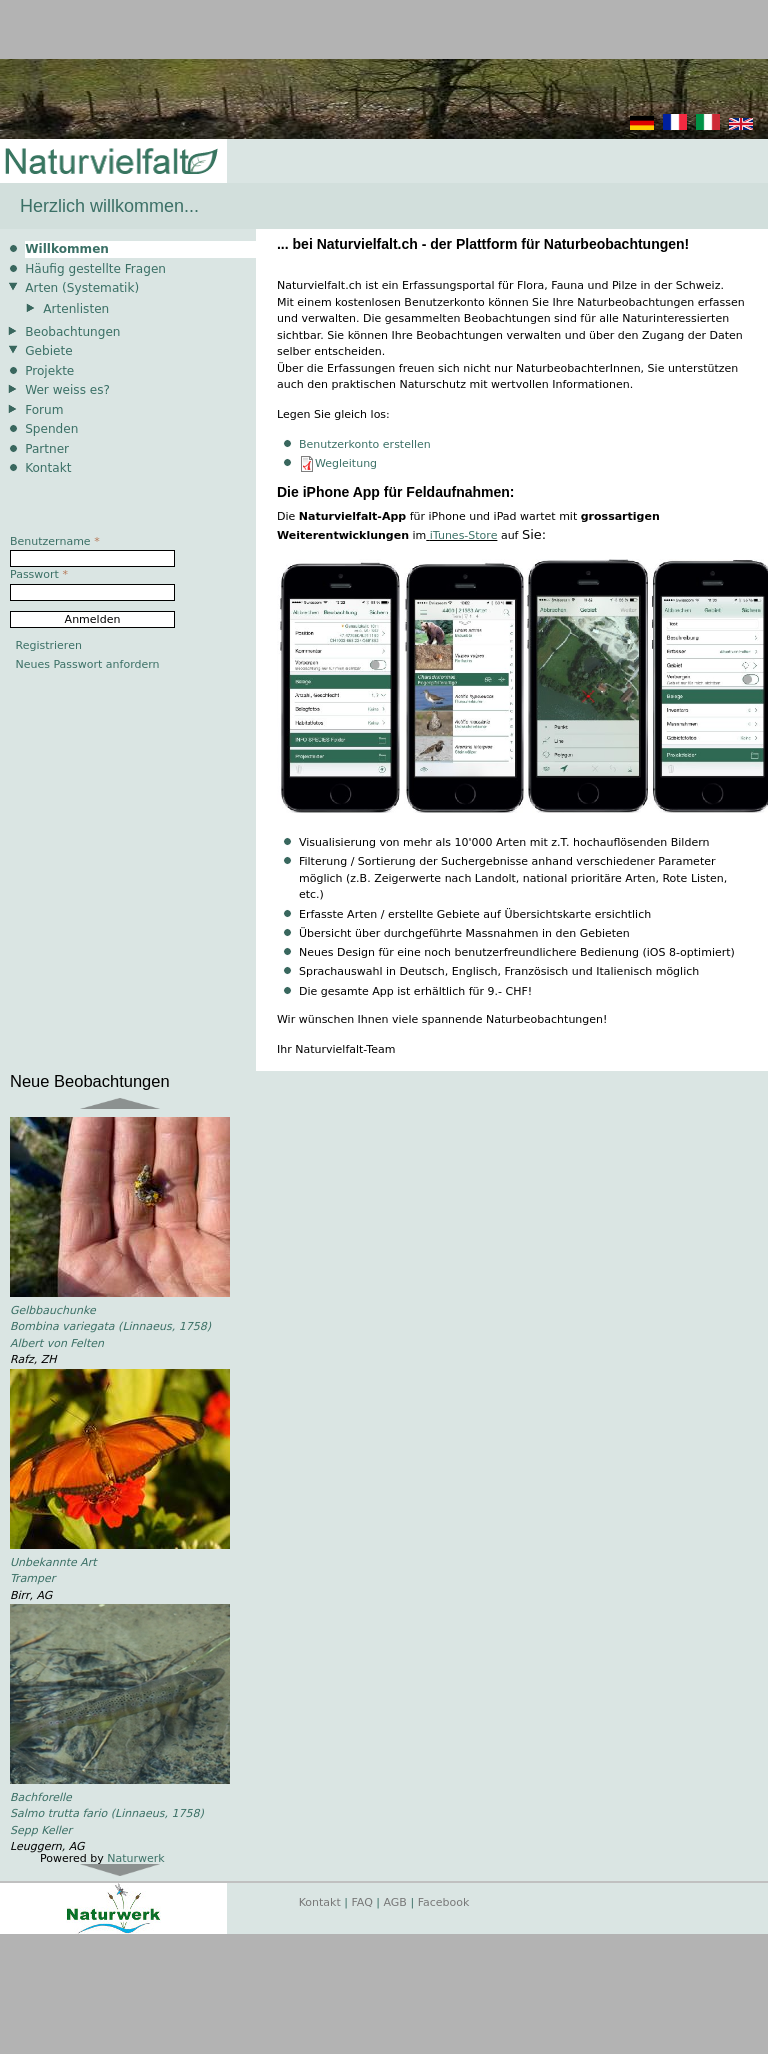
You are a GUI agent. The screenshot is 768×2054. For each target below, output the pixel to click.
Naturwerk (135, 1858)
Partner (47, 449)
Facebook (444, 1902)
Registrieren (49, 645)
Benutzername (55, 541)
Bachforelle (41, 1797)
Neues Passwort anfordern (88, 664)
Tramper (32, 1578)
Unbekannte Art (53, 1562)
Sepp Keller (41, 1830)
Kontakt (48, 468)
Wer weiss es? (67, 390)
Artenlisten (76, 309)
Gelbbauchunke (53, 1310)
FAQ (362, 1902)
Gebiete (48, 351)
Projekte (49, 371)
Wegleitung (346, 463)
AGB (395, 1902)
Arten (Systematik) (82, 288)
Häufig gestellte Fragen (95, 269)
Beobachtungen (72, 332)
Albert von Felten (57, 1343)
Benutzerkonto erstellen (365, 444)
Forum (44, 410)
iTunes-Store (464, 535)
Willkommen (67, 249)
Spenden (51, 429)
